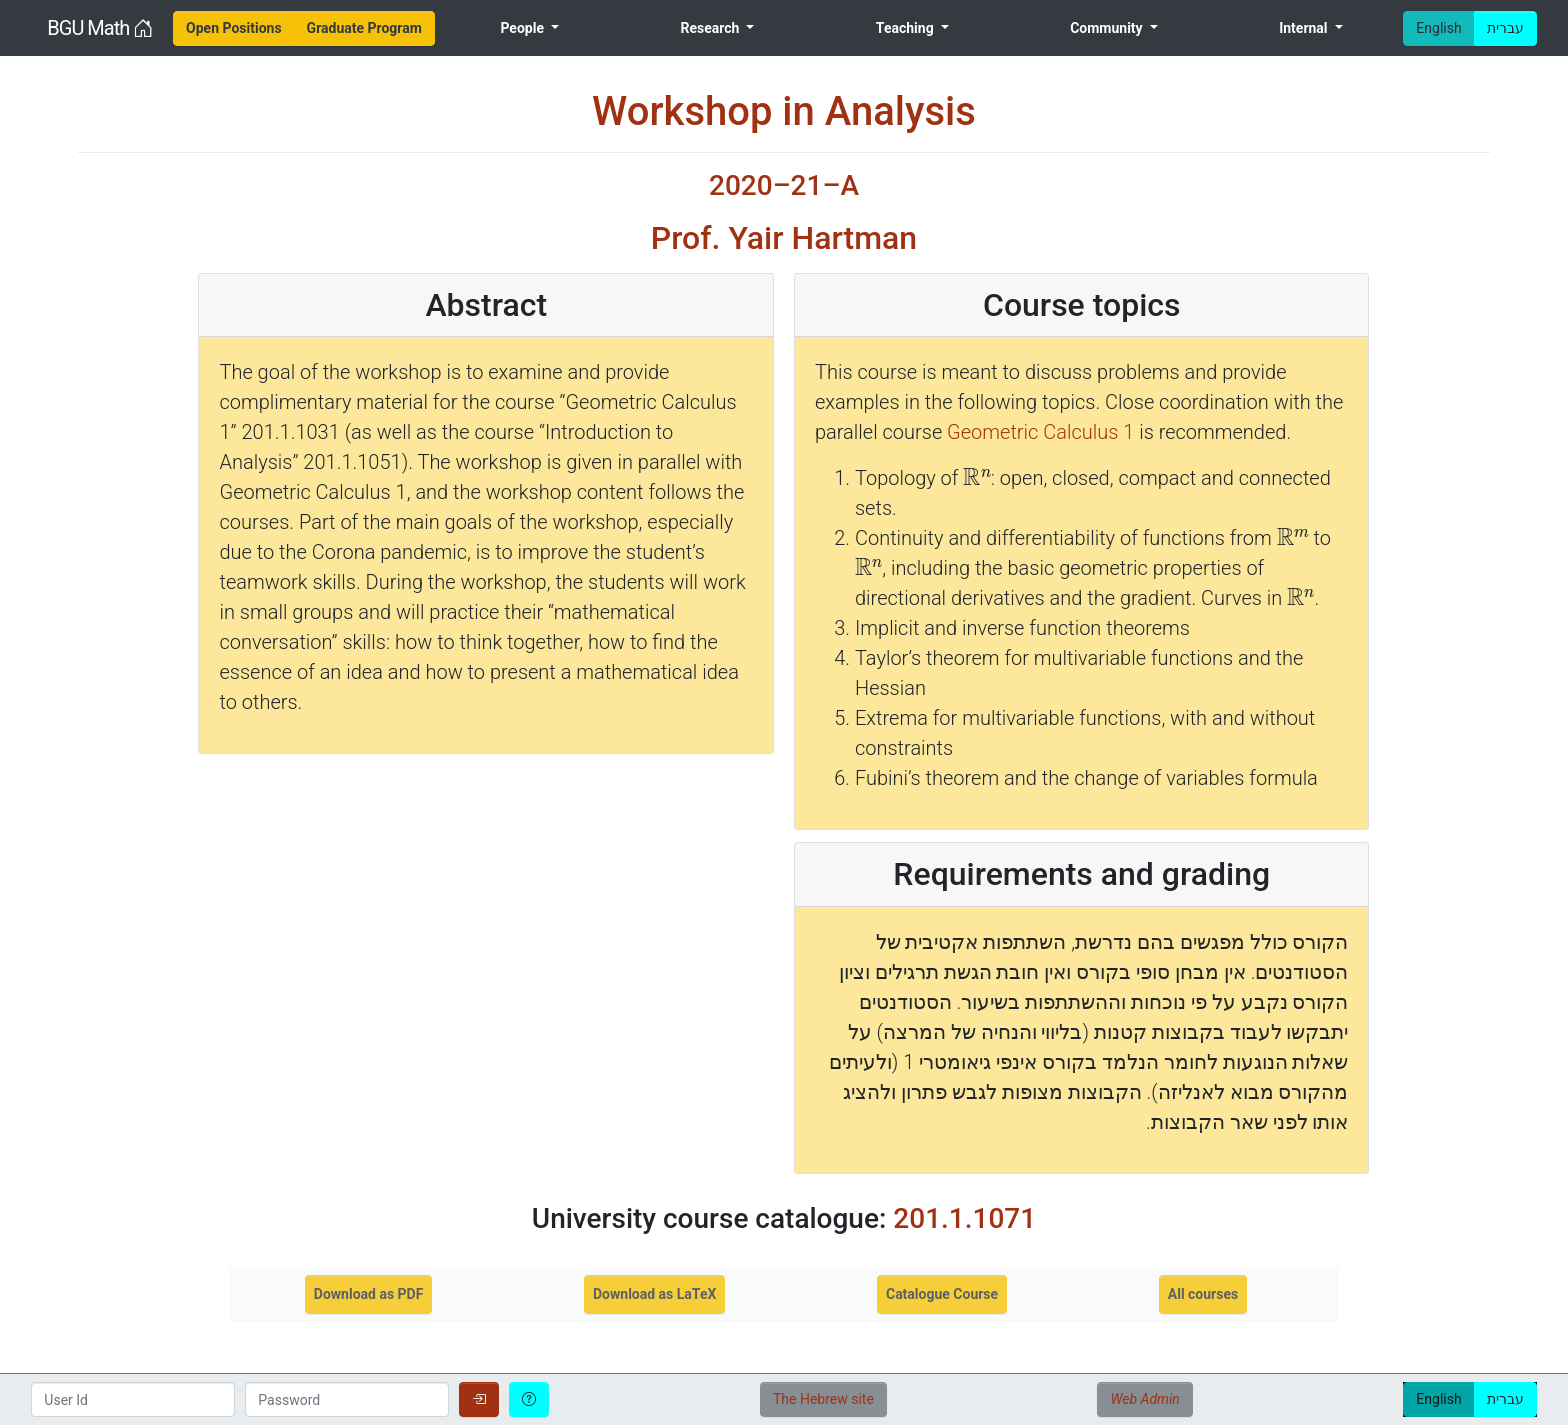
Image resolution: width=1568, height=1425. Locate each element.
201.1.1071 (964, 1218)
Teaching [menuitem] (906, 28)
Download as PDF (369, 1294)
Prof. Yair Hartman (784, 238)
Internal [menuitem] (1305, 28)
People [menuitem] (523, 28)
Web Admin (1144, 1399)
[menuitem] (234, 28)
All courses (1203, 1294)
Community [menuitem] (1108, 28)
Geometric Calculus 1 (1040, 432)
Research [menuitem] (711, 28)
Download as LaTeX (654, 1294)
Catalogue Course (942, 1294)
